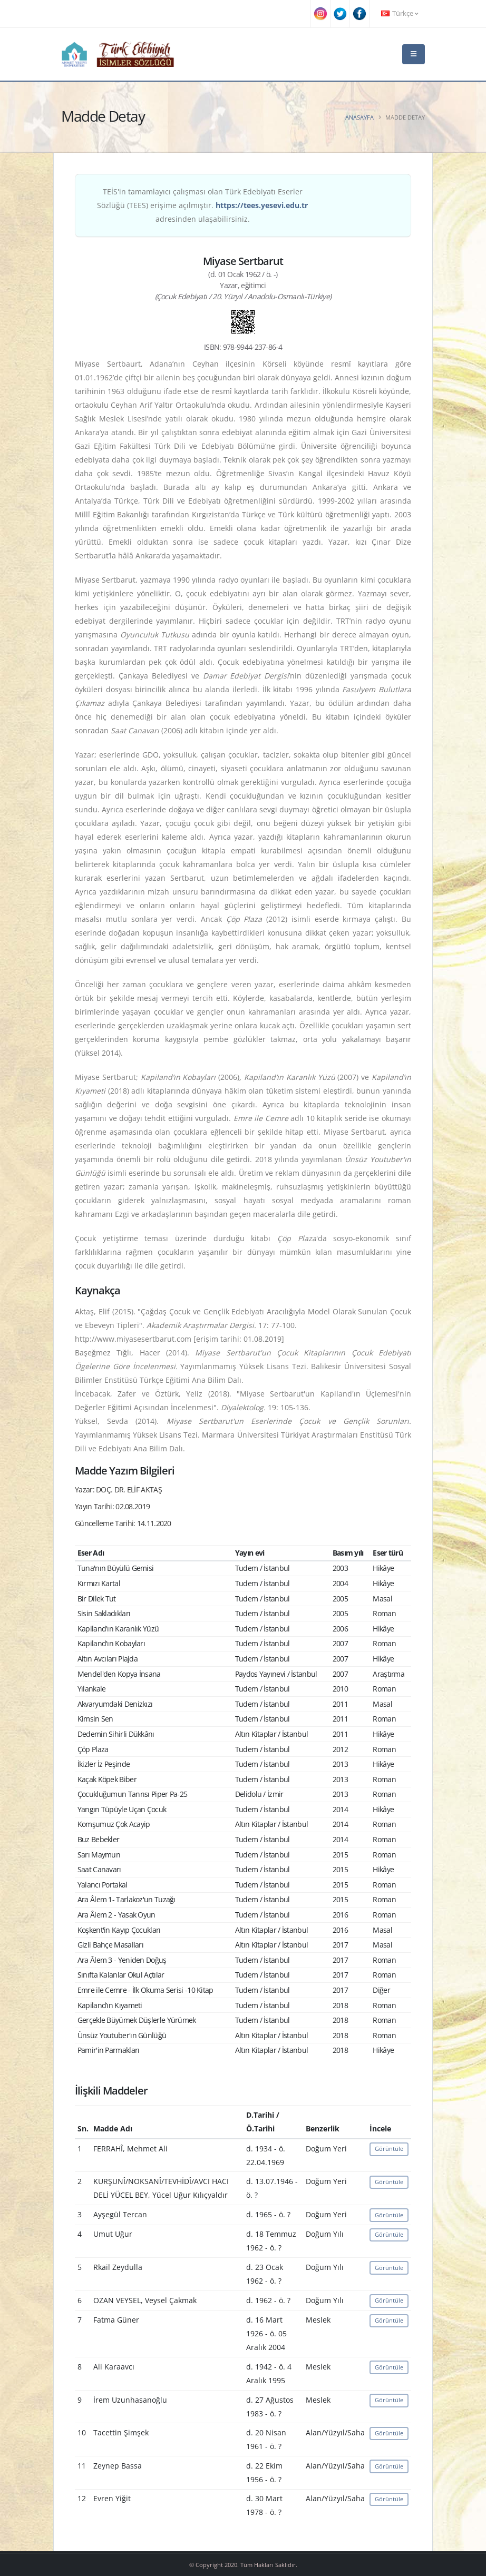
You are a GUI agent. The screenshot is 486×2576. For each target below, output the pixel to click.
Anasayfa (359, 117)
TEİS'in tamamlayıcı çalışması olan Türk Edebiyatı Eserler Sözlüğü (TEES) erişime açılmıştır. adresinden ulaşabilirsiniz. (202, 205)
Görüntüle (389, 2148)
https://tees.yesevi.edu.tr (262, 205)
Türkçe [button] (399, 13)
